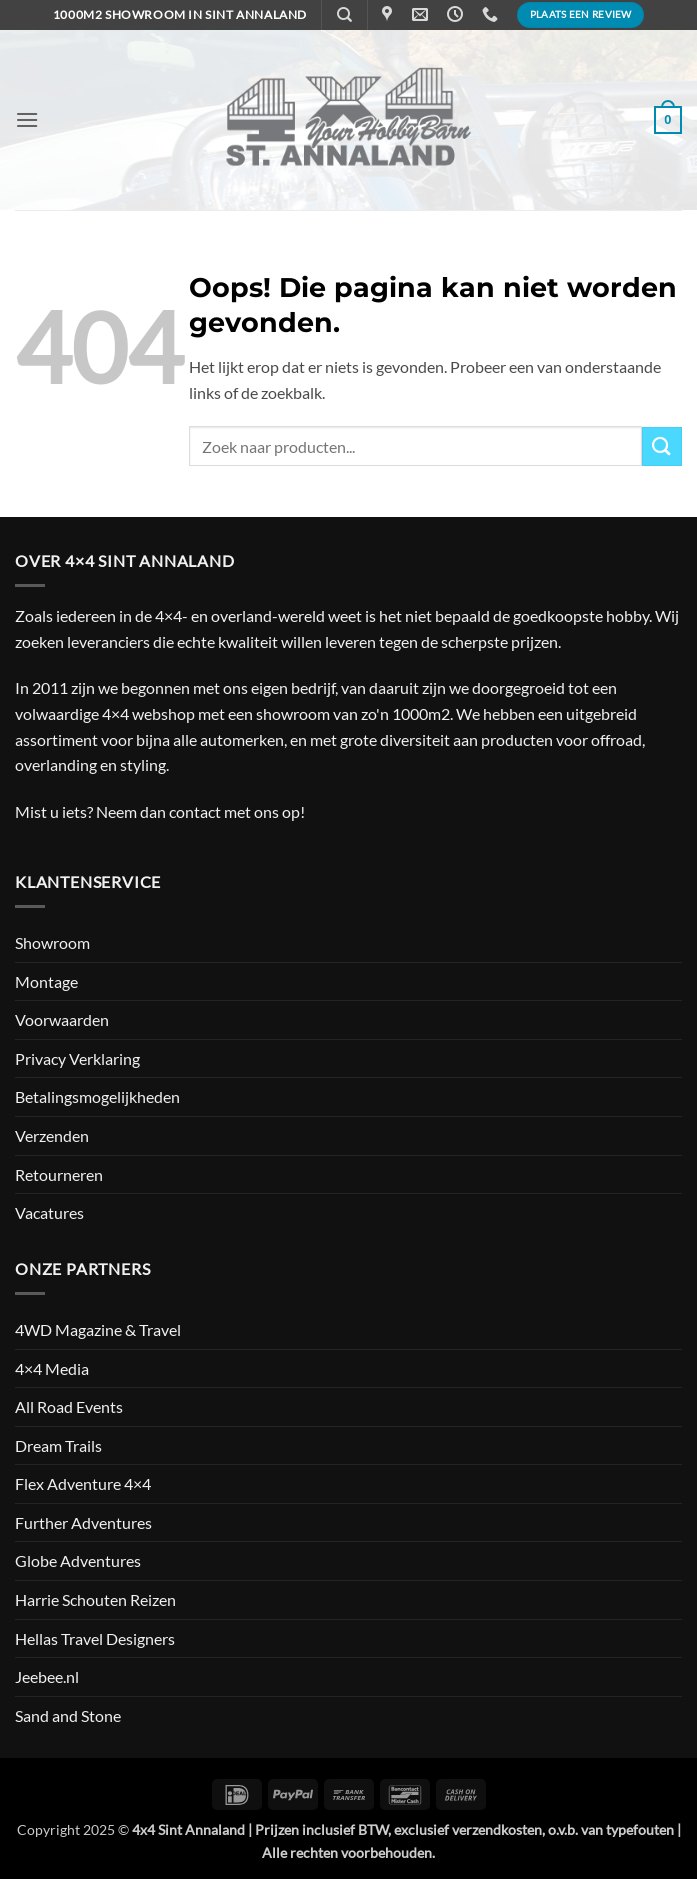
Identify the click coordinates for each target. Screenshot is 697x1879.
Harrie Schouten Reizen (95, 1599)
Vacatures (49, 1212)
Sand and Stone (68, 1715)
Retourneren (59, 1174)
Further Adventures (83, 1522)
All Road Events (69, 1406)
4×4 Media (52, 1368)
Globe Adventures (78, 1560)
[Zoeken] (344, 15)
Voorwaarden (62, 1019)
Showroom (52, 942)
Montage (46, 981)
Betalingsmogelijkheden (97, 1096)
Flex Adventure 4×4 (83, 1483)
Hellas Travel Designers (95, 1638)
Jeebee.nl (47, 1676)
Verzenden (52, 1135)
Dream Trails (58, 1445)
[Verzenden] (662, 446)
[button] (27, 119)
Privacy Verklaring (77, 1058)
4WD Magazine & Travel (98, 1329)
